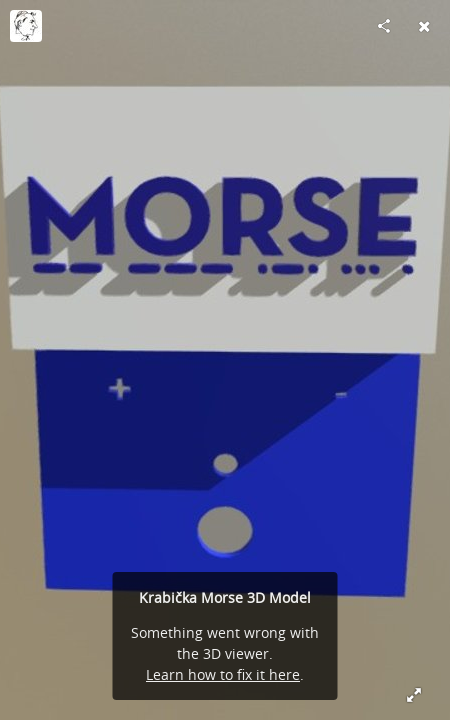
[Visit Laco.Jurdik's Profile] (26, 26)
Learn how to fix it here (223, 674)
